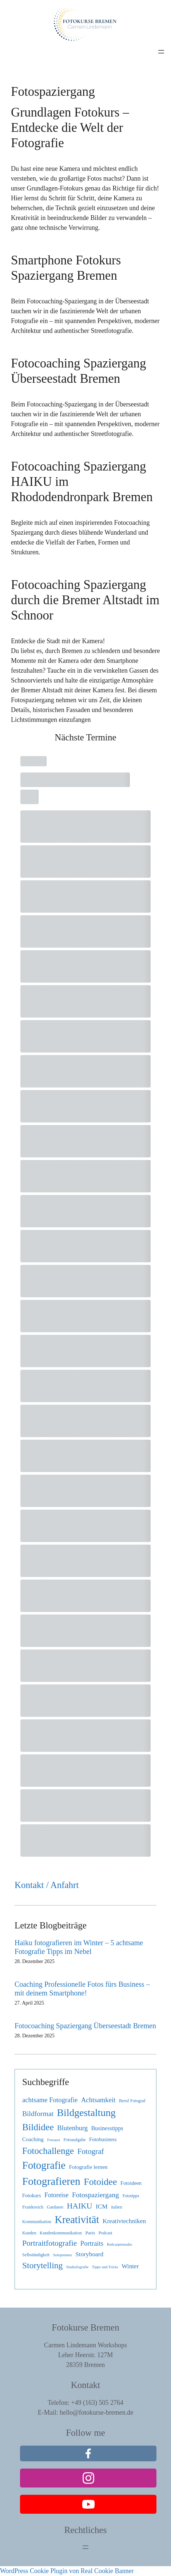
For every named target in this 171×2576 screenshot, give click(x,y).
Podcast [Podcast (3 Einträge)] (105, 2232)
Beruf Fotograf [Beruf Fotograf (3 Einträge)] (132, 2100)
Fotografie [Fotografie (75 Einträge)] (43, 2165)
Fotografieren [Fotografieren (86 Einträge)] (51, 2181)
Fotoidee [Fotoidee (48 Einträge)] (100, 2181)
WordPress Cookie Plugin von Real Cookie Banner (67, 2571)
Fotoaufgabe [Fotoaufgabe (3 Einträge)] (74, 2139)
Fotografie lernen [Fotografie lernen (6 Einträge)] (88, 2167)
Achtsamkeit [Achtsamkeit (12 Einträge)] (98, 2100)
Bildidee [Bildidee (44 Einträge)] (38, 2127)
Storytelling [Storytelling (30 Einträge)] (42, 2265)
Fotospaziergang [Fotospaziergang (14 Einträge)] (95, 2195)
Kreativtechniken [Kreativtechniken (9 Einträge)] (124, 2221)
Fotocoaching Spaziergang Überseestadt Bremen (85, 2026)
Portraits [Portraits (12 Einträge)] (91, 2243)
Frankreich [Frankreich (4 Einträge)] (32, 2207)
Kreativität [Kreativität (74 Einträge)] (77, 2219)
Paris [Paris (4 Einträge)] (90, 2232)
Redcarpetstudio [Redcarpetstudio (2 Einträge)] (119, 2244)
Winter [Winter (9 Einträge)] (130, 2266)
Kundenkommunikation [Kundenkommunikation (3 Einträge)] (61, 2232)
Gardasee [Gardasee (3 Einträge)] (55, 2207)
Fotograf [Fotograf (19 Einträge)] (90, 2151)
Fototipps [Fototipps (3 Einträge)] (131, 2195)
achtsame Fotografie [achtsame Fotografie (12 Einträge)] (49, 2100)
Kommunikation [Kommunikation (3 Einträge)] (36, 2221)
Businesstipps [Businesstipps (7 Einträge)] (107, 2128)
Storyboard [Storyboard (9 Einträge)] (89, 2254)
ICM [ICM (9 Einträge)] (102, 2206)
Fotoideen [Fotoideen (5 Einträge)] (131, 2183)
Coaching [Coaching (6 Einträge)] (33, 2139)
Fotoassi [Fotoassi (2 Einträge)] (53, 2140)
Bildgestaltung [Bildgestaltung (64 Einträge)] (86, 2112)
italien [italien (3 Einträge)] (116, 2207)
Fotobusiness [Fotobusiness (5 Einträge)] (103, 2139)
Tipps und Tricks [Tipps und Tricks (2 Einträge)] (105, 2267)
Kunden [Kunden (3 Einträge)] (29, 2232)
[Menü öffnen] (161, 51)
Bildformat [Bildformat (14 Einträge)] (37, 2113)
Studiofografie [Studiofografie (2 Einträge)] (77, 2267)
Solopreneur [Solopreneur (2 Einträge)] (62, 2255)
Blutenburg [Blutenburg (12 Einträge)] (72, 2128)
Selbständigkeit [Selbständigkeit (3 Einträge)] (35, 2254)
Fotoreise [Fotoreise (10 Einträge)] (56, 2195)
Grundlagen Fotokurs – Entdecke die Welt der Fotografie (70, 127)
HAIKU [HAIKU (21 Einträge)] (79, 2206)
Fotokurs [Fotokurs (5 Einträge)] (31, 2195)
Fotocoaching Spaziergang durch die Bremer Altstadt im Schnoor (85, 600)
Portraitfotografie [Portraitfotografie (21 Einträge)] (49, 2243)
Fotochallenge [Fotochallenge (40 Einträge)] (48, 2151)
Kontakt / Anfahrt (47, 1885)
